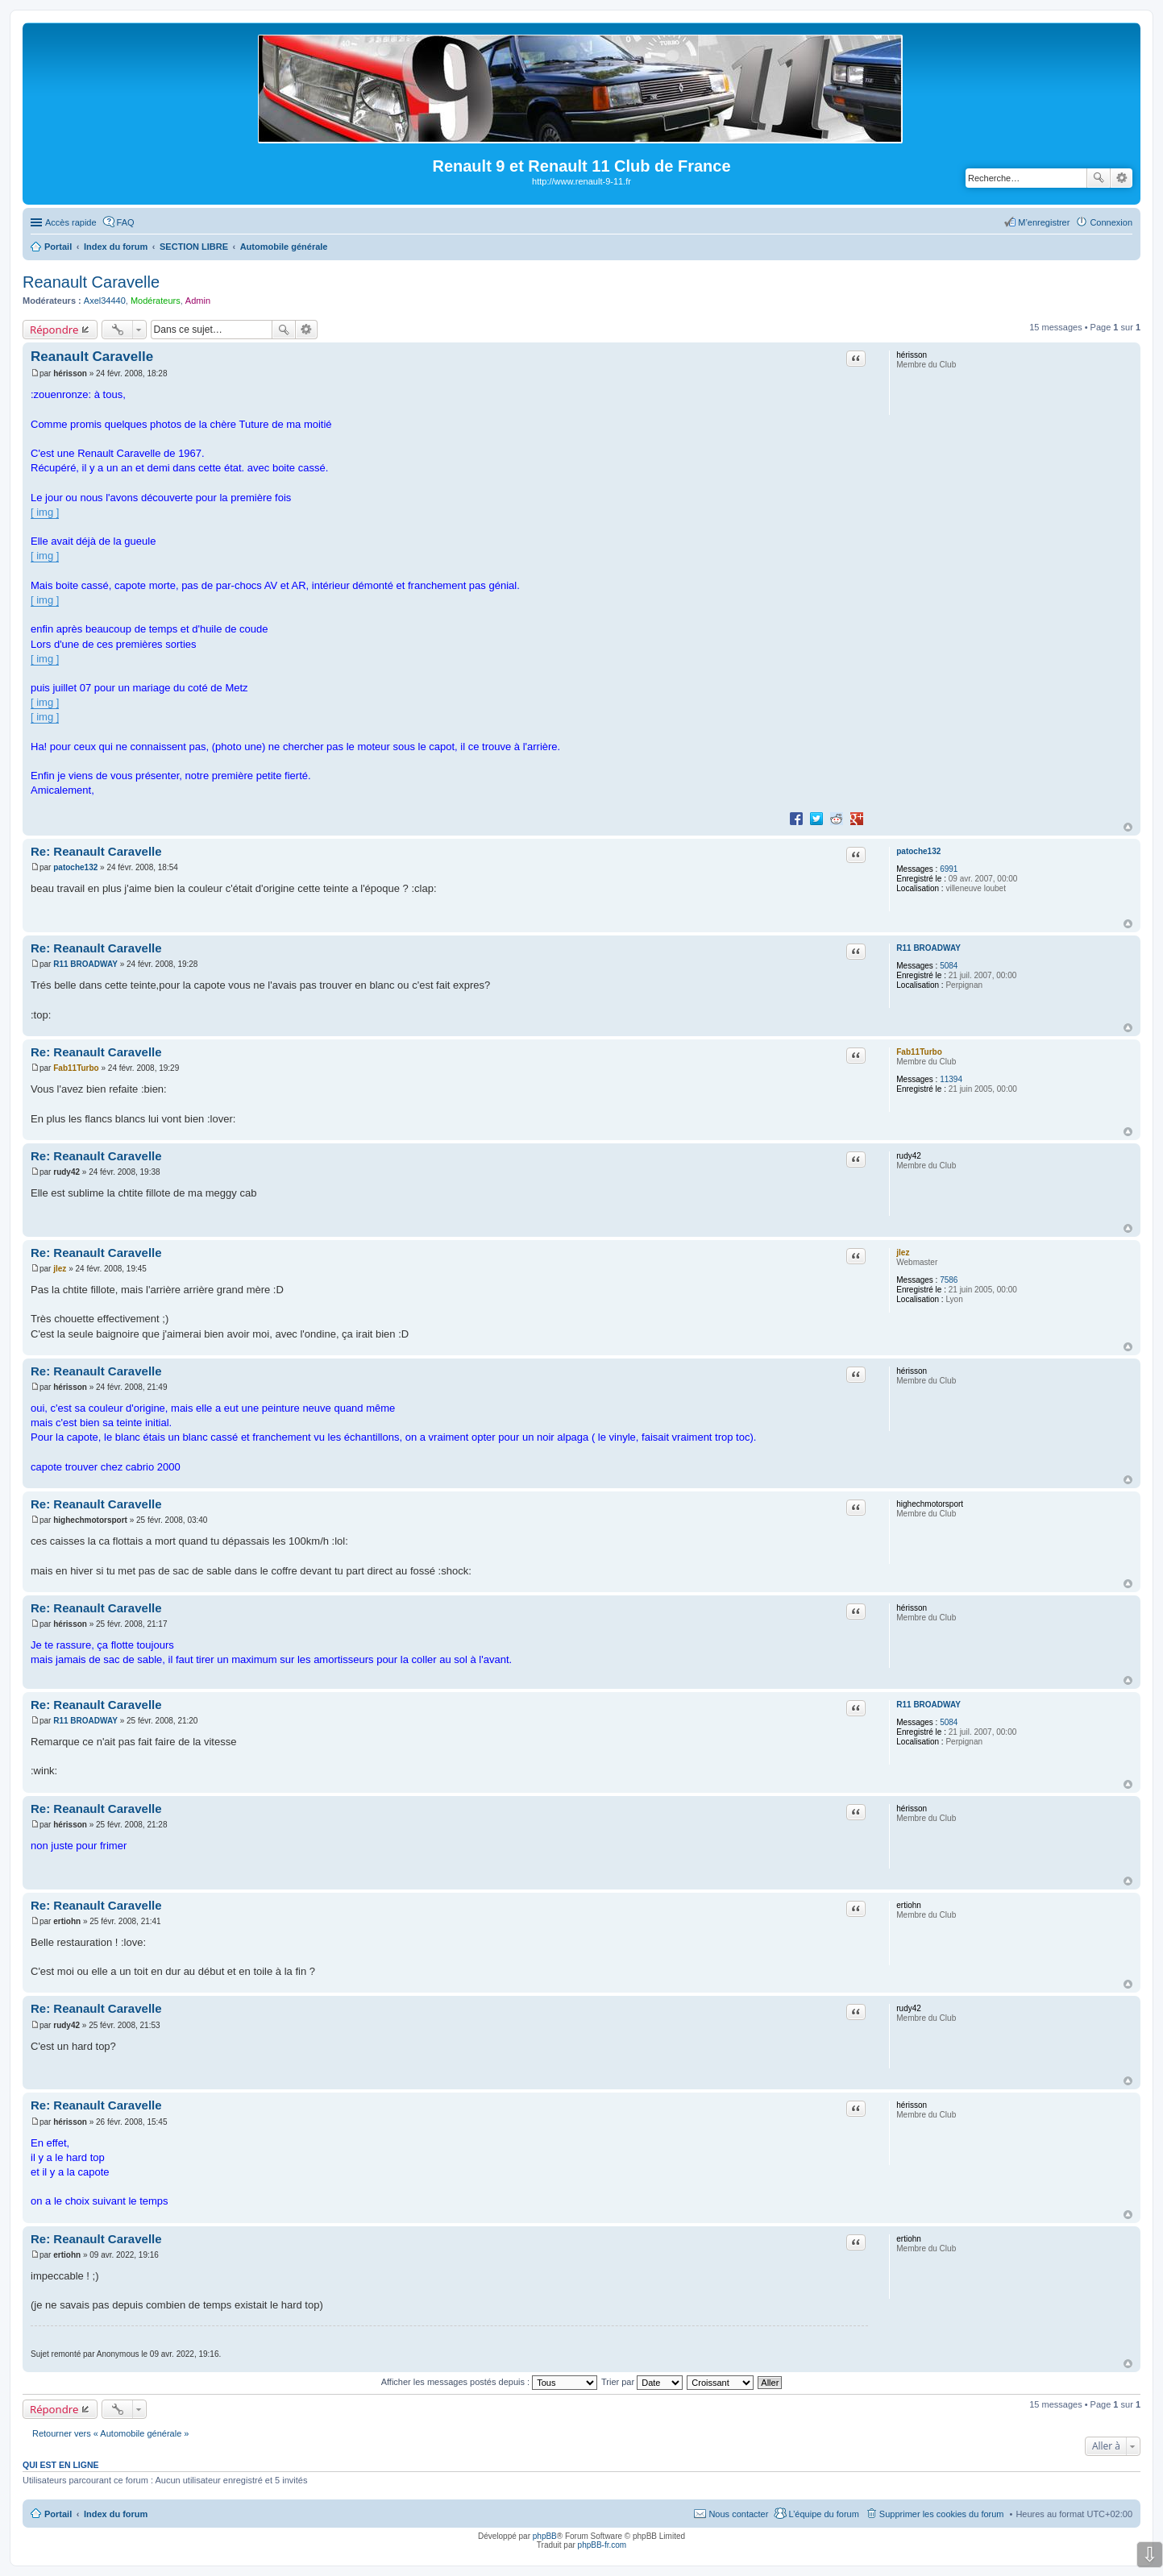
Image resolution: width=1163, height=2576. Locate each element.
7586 (948, 1280)
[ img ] (45, 512)
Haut (1128, 827)
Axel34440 (105, 300)
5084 (948, 965)
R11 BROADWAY (928, 948)
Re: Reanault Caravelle (96, 851)
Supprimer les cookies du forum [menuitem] (941, 2514)
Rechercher (1098, 178)
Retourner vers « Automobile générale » (110, 2433)
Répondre (54, 329)
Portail (58, 246)
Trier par (642, 2382)
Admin (197, 300)
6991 (948, 869)
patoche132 (918, 851)
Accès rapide (71, 222)
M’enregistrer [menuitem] (1044, 222)
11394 (951, 1079)
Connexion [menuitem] (1111, 222)
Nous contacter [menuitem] (738, 2514)
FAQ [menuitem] (126, 222)
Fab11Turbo (918, 1051)
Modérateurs (156, 300)
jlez (902, 1252)
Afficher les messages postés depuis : (489, 2382)
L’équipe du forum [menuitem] (823, 2514)
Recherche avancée (1121, 178)
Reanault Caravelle (91, 282)
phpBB (545, 2536)
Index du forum (115, 2514)
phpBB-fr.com (602, 2545)
